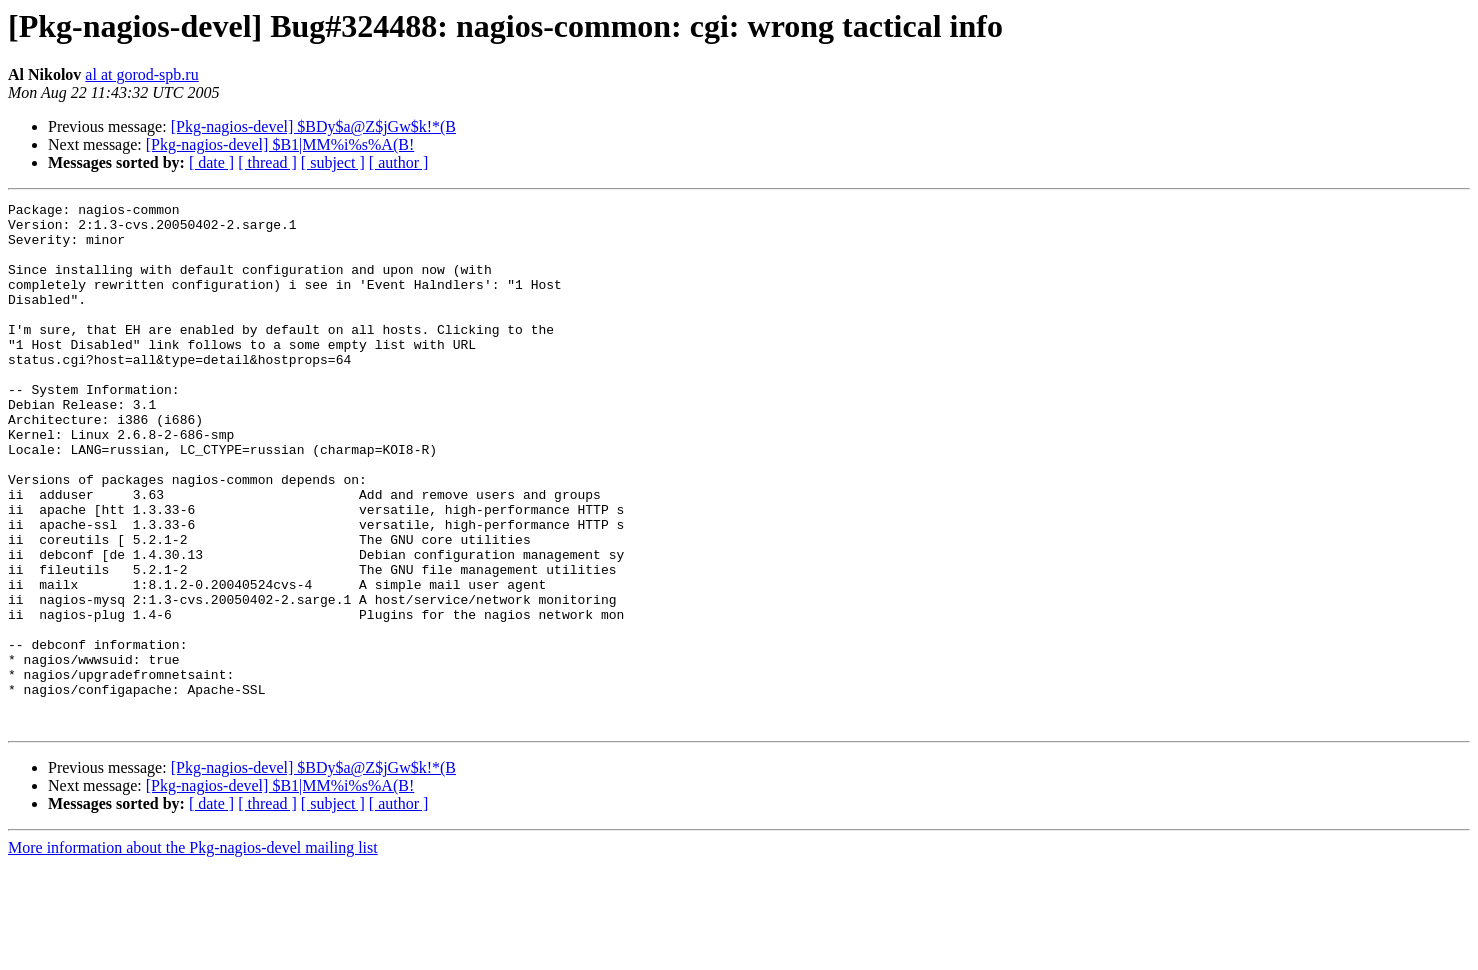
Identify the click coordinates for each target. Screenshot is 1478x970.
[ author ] (399, 162)
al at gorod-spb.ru (141, 74)
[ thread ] (267, 162)
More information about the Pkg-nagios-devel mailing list (193, 952)
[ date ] (211, 162)
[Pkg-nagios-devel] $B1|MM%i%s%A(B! (280, 144)
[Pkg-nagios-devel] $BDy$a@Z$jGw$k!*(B (313, 126)
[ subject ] (333, 162)
